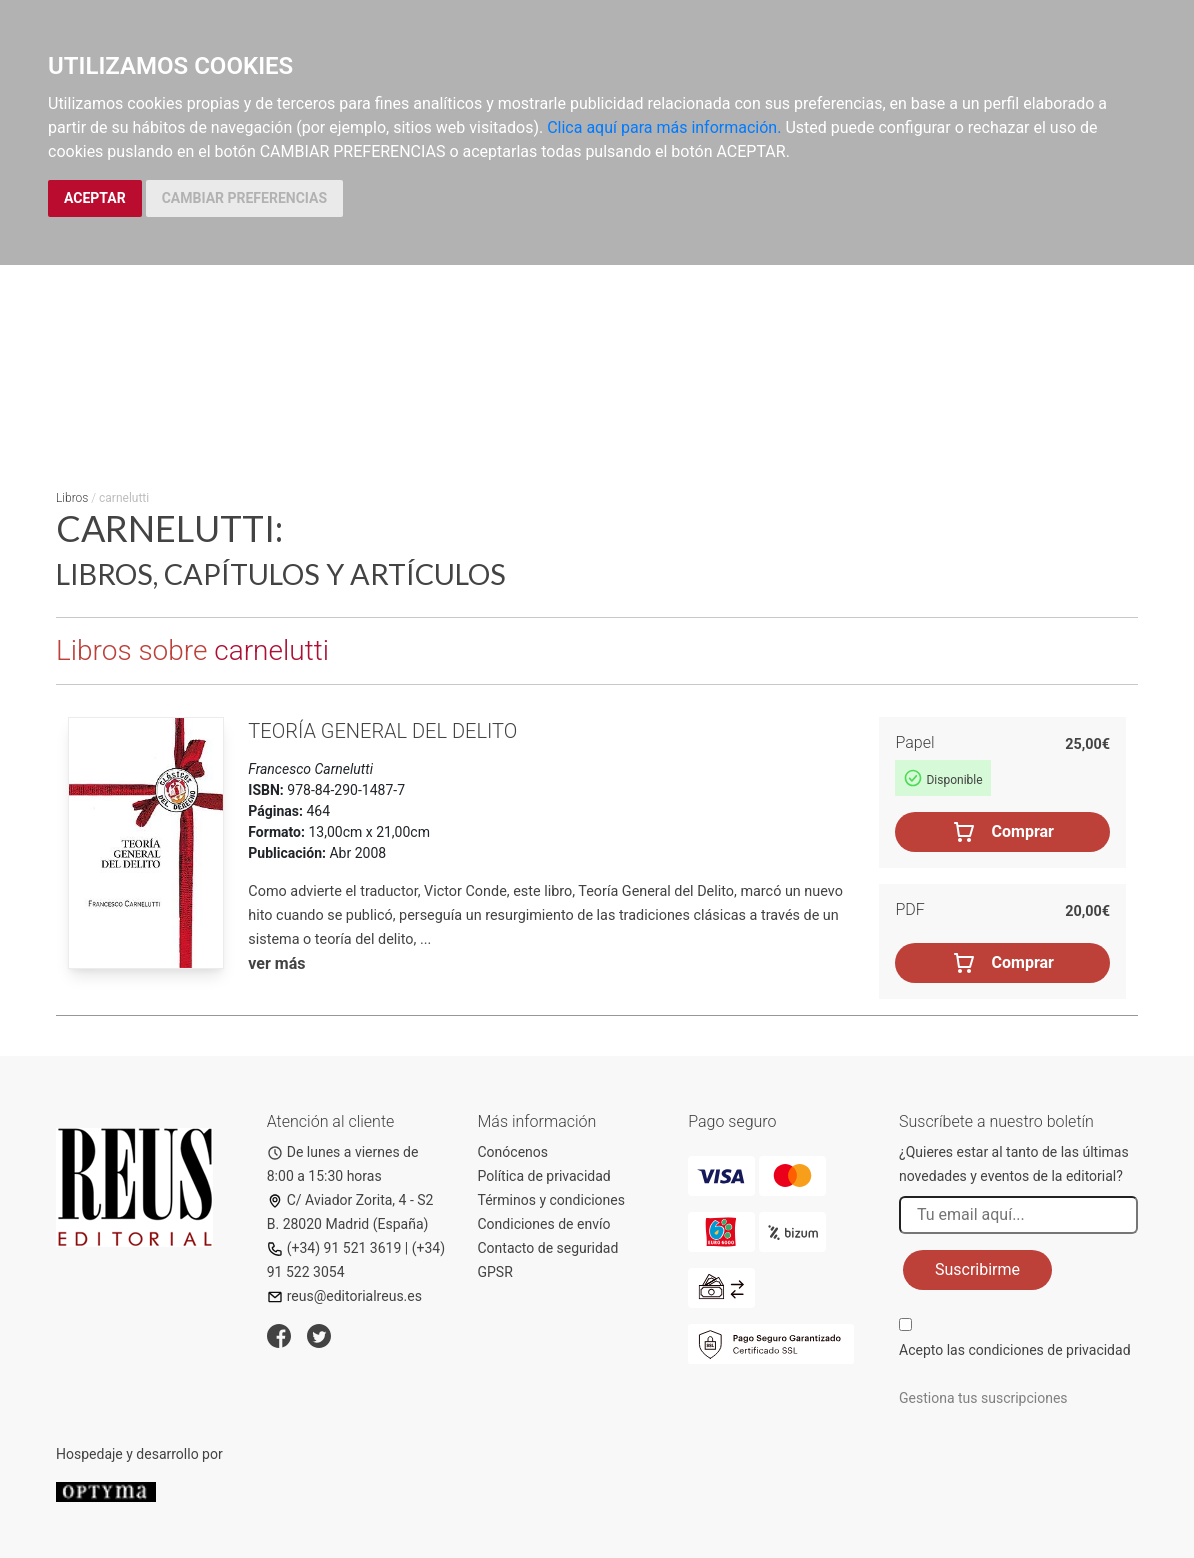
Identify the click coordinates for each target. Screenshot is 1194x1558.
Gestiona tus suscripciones (983, 1398)
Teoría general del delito (382, 731)
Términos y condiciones (551, 1200)
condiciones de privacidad (1049, 1350)
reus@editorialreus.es (344, 1296)
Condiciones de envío (544, 1224)
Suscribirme (977, 1269)
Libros (72, 498)
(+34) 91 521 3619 (334, 1248)
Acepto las (1015, 1350)
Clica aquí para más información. (664, 127)
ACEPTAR (95, 198)
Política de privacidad (544, 1176)
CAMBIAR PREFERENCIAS (244, 198)
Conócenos (513, 1152)
